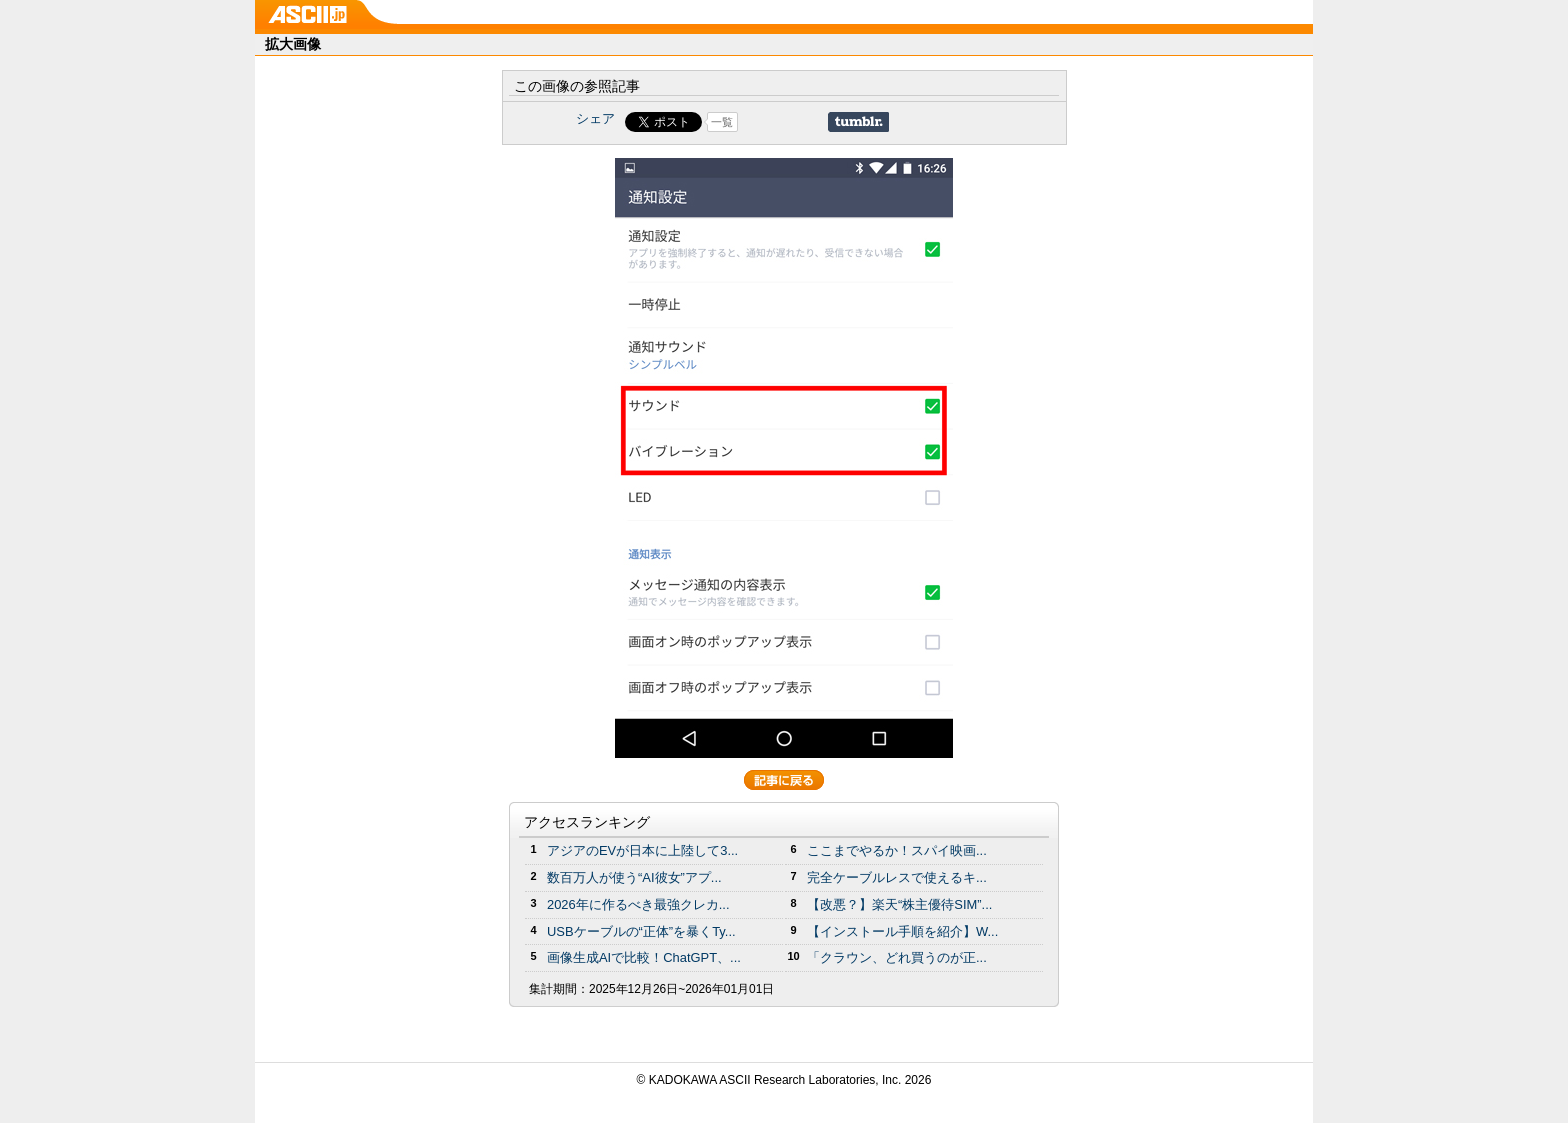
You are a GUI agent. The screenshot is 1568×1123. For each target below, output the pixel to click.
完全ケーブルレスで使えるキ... (897, 877)
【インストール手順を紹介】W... (902, 931)
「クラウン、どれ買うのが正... (897, 957)
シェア (595, 118)
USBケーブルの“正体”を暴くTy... (641, 931)
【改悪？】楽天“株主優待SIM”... (899, 904)
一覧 (722, 122)
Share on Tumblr (858, 122)
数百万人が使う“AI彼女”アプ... (634, 877)
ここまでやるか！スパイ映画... (897, 850)
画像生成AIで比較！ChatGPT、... (644, 957)
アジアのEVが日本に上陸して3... (642, 850)
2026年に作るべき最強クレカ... (638, 904)
